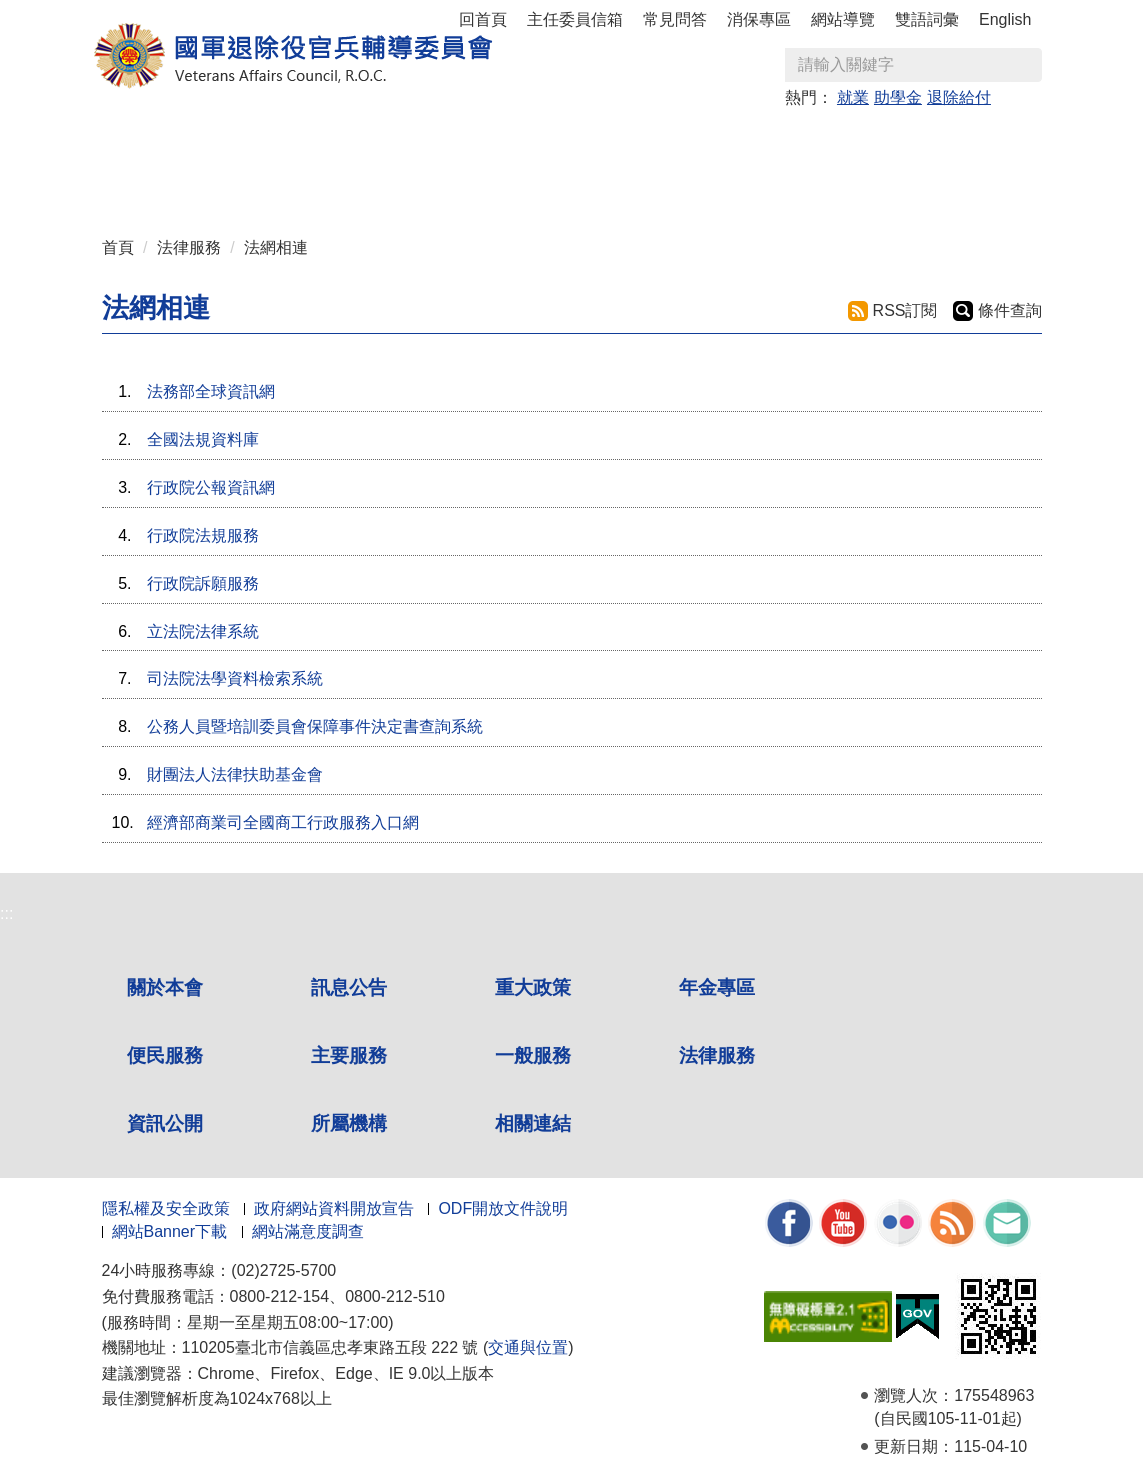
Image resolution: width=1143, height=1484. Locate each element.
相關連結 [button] (367, 181)
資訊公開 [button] (155, 181)
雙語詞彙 (927, 19)
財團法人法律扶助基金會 (235, 774)
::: (108, 132)
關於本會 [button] (155, 141)
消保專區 (759, 19)
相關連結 (533, 1123)
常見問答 (675, 19)
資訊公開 (165, 1123)
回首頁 (483, 19)
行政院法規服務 (203, 535)
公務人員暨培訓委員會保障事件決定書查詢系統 (315, 726)
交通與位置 (528, 1347)
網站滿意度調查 (308, 1231)
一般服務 (533, 1055)
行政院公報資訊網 (211, 487)
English (1005, 19)
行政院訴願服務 (203, 583)
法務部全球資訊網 (211, 391)
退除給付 (959, 97)
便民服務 (165, 1055)
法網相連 (276, 247)
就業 (853, 97)
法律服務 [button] (897, 141)
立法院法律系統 (203, 631)
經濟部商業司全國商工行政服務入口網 (283, 822)
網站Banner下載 (170, 1231)
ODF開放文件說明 (503, 1208)
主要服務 (349, 1055)
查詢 (1026, 65)
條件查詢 (1010, 310)
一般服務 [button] (791, 141)
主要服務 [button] (685, 141)
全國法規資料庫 (203, 439)
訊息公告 (349, 987)
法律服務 (189, 247)
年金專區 (473, 141)
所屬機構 (349, 1123)
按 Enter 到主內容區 (90, 13)
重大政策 (367, 141)
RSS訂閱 (905, 310)
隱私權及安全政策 (166, 1208)
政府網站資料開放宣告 (334, 1208)
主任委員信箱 (575, 19)
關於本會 (165, 987)
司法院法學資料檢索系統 (235, 678)
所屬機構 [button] (261, 181)
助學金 (898, 97)
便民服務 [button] (579, 141)
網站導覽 (843, 19)
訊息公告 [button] (261, 141)
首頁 (118, 247)
